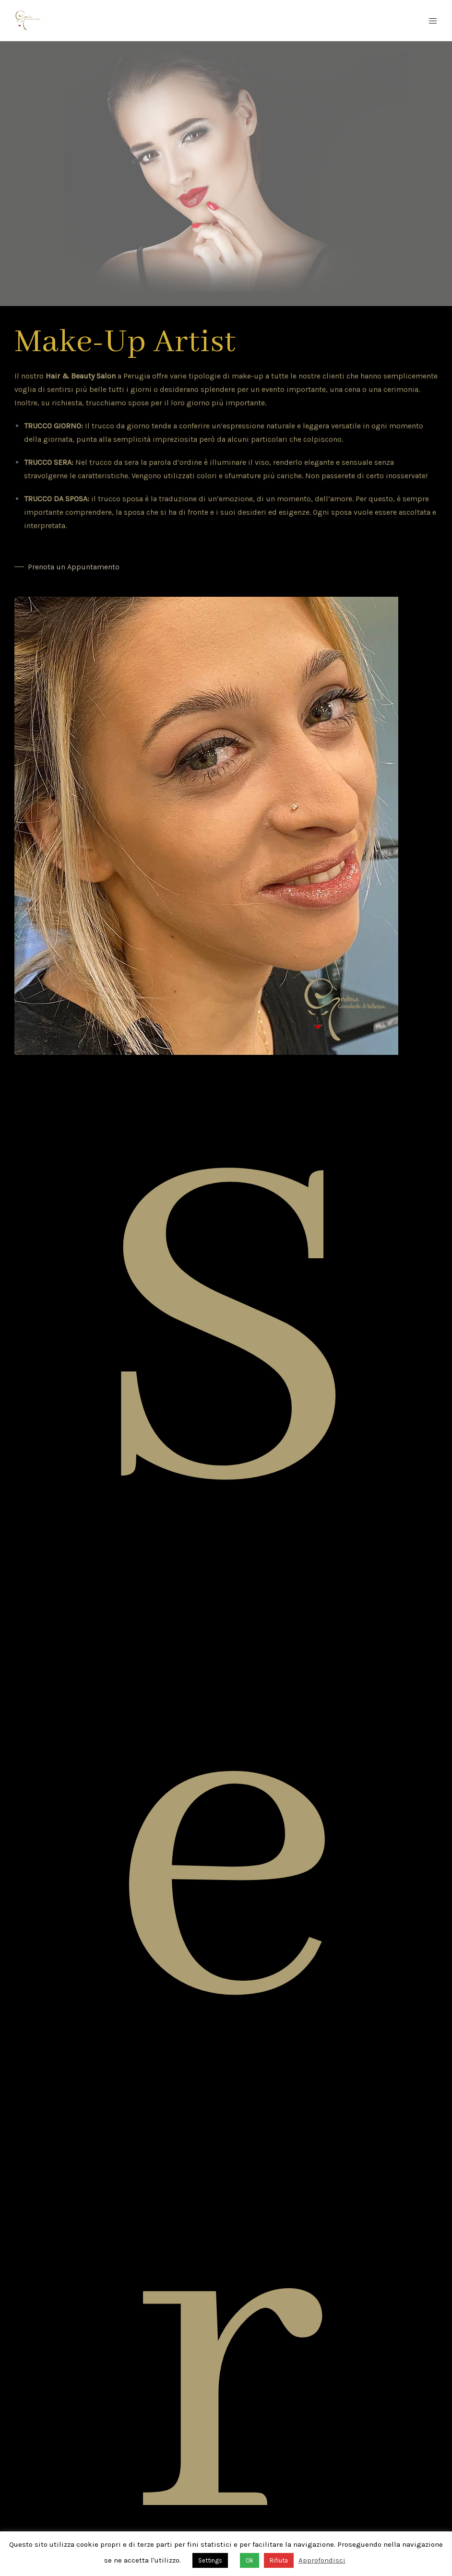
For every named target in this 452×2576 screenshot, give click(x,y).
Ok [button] (249, 2560)
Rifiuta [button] (279, 2560)
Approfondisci (321, 2560)
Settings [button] (210, 2560)
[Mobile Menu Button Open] (433, 21)
